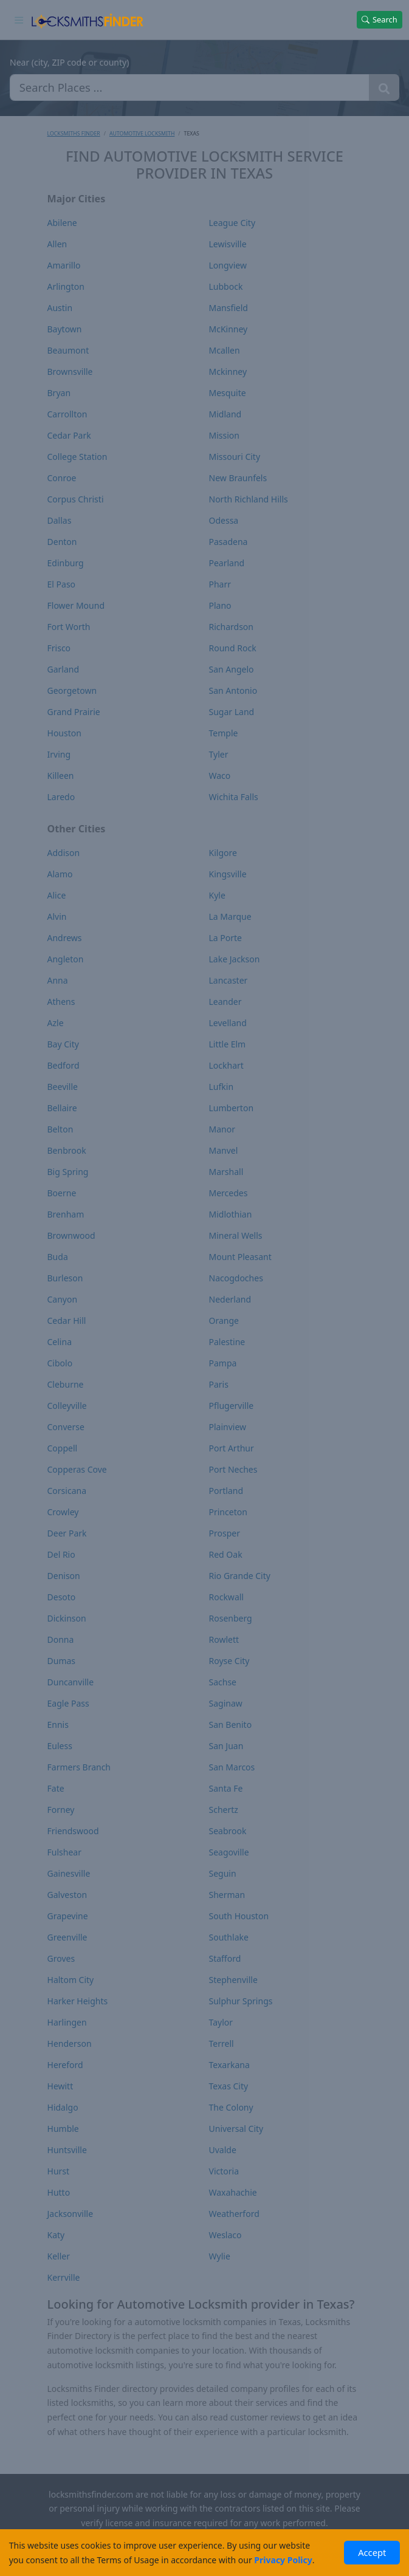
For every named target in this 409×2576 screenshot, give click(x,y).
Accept (372, 2552)
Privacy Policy (283, 2560)
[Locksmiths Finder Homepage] (87, 19)
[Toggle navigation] (19, 19)
